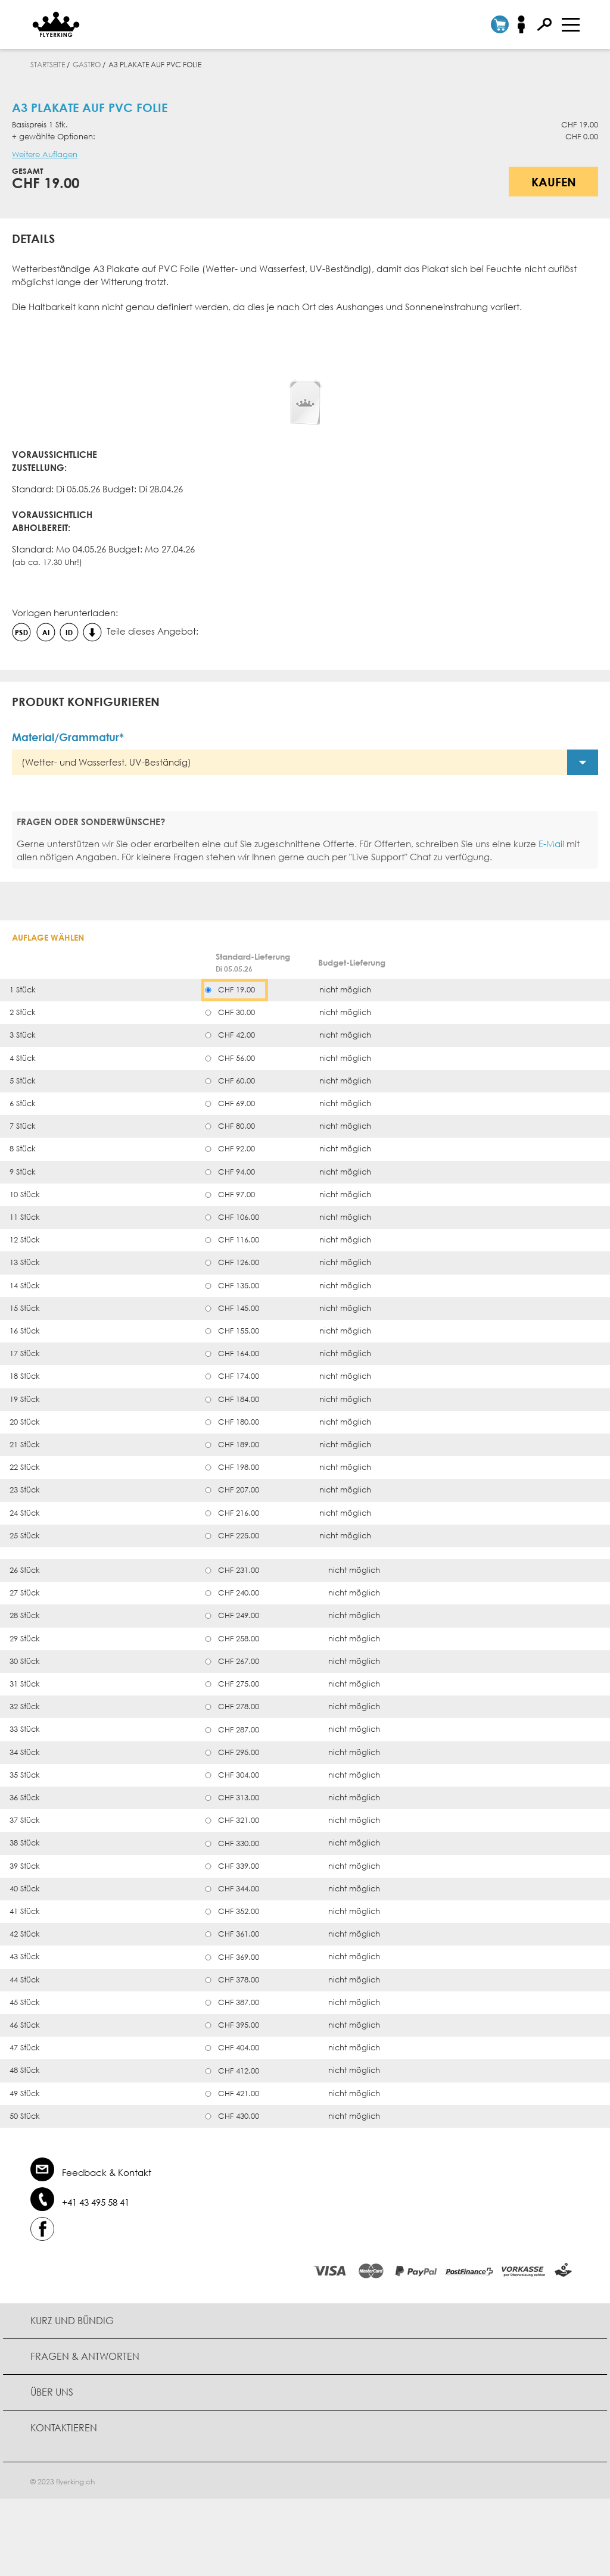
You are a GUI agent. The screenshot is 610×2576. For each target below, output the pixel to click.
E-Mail (551, 843)
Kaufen (553, 181)
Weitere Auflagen (44, 154)
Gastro (87, 64)
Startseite (47, 64)
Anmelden (525, 24)
